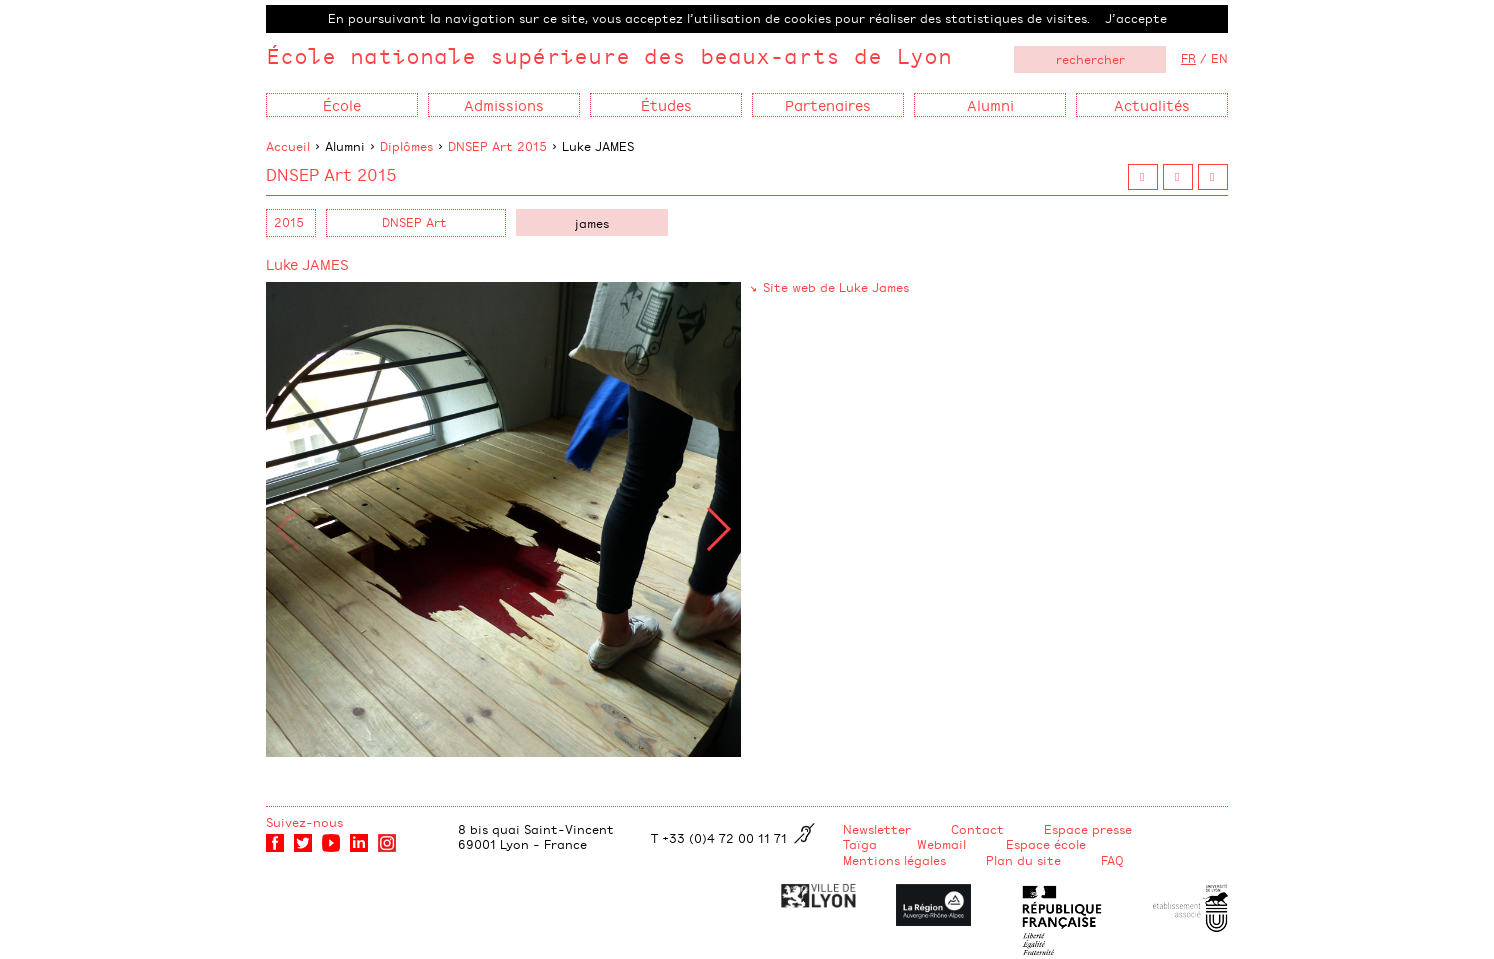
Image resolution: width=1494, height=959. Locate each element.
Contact (977, 829)
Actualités (1152, 104)
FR (1188, 58)
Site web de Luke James (836, 287)
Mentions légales (894, 860)
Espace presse (1088, 829)
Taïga (860, 844)
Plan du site (1023, 860)
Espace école (1046, 844)
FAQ (1112, 860)
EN (1219, 58)
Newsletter (877, 829)
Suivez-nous (304, 822)
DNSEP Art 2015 (497, 146)
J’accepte (1136, 18)
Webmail (941, 844)
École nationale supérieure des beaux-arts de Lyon (609, 55)
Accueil (288, 146)
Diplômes (406, 146)
